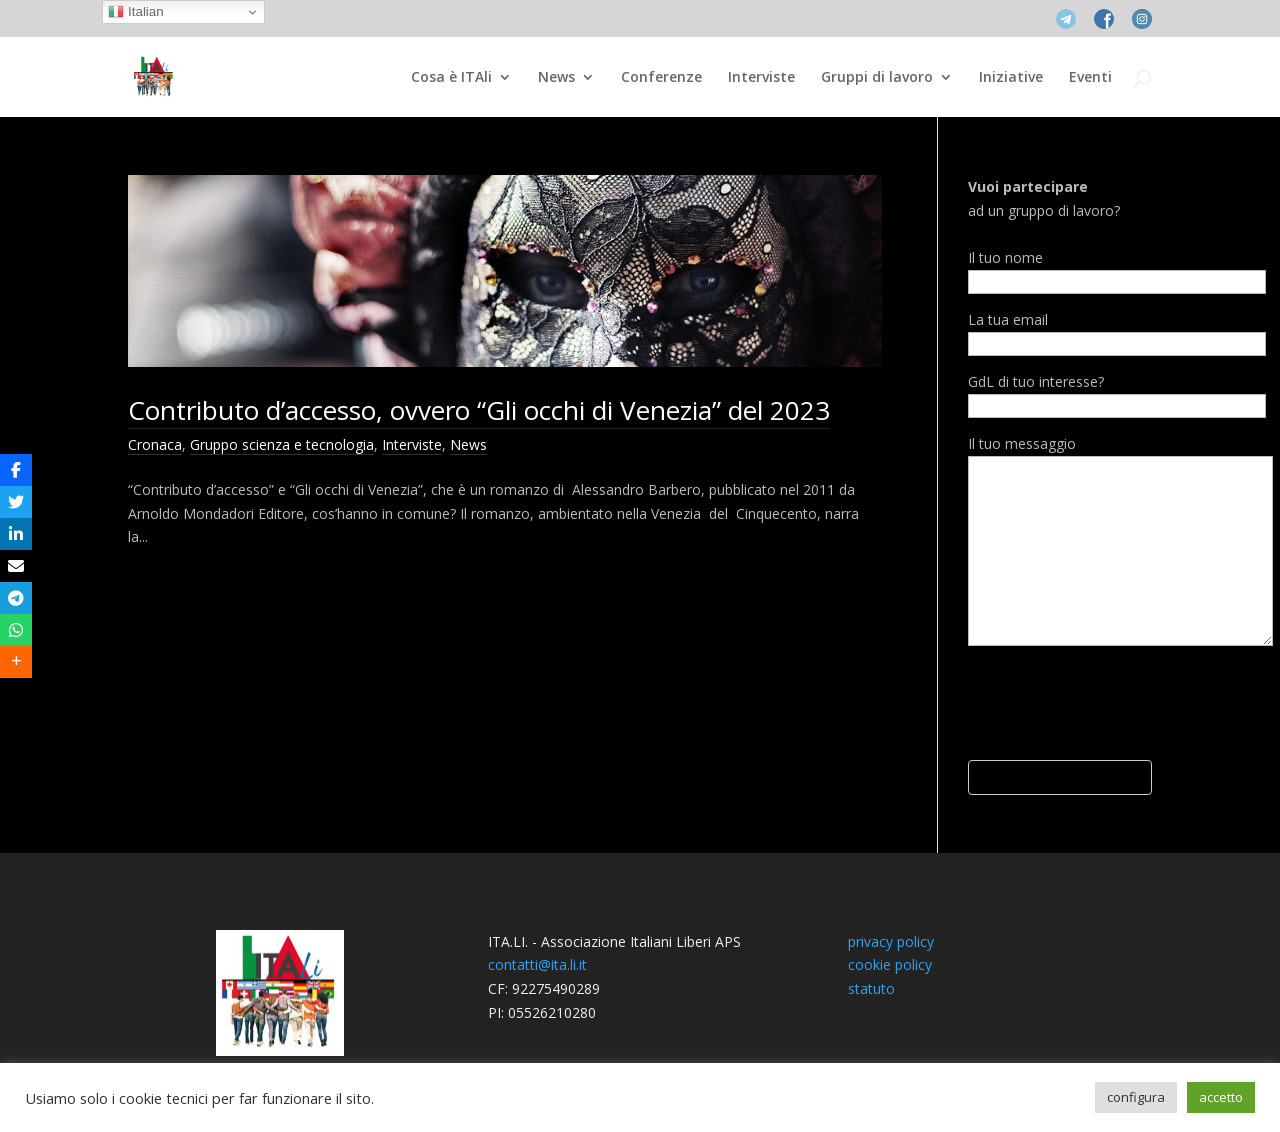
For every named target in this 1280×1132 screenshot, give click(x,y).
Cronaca (155, 444)
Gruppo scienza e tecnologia (282, 444)
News (556, 78)
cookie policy (890, 964)
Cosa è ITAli (451, 78)
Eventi (1090, 78)
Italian (135, 12)
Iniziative (1011, 78)
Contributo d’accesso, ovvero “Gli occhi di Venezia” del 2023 (479, 410)
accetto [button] (1221, 1097)
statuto (871, 988)
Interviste (761, 78)
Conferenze (661, 78)
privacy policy (891, 941)
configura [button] (1136, 1097)
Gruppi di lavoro (877, 78)
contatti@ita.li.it (537, 964)
